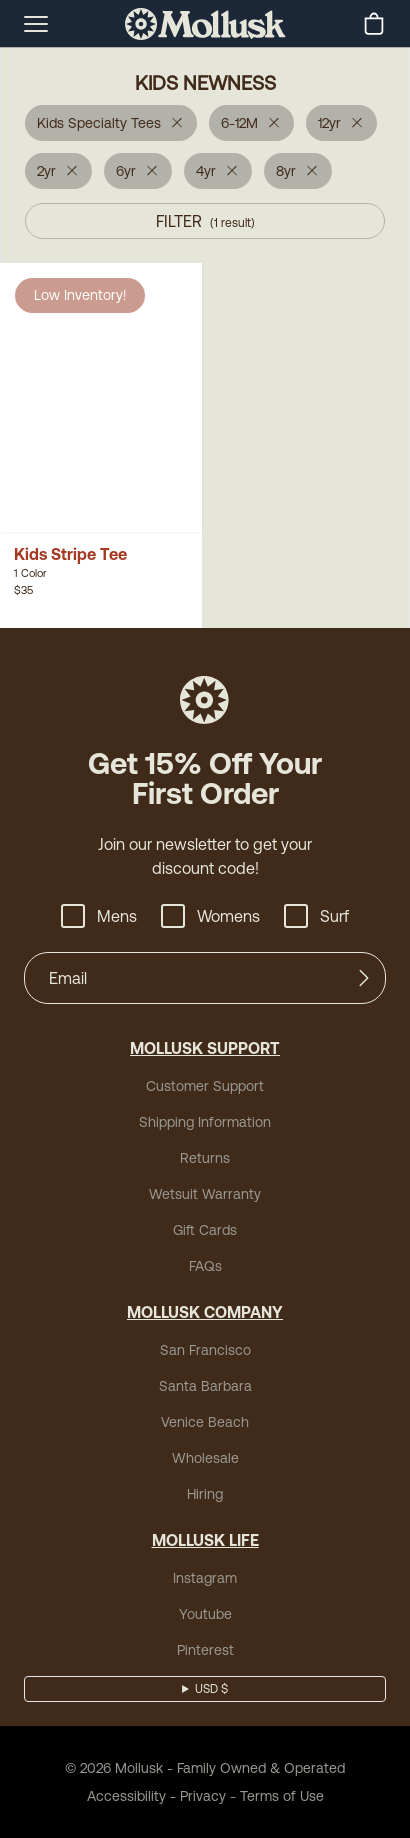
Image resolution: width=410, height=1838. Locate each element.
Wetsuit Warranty (205, 1194)
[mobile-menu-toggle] (36, 24)
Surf (316, 916)
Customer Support (205, 1086)
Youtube (205, 1614)
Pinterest (205, 1650)
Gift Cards (205, 1230)
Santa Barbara (205, 1386)
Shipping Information (205, 1122)
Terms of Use (282, 1796)
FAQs (205, 1266)
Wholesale (205, 1458)
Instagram (205, 1578)
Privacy (203, 1796)
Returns (205, 1158)
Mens (99, 916)
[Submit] (364, 978)
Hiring (205, 1494)
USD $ (211, 1689)
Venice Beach (205, 1422)
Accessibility (126, 1796)
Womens (210, 916)
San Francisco (205, 1350)
